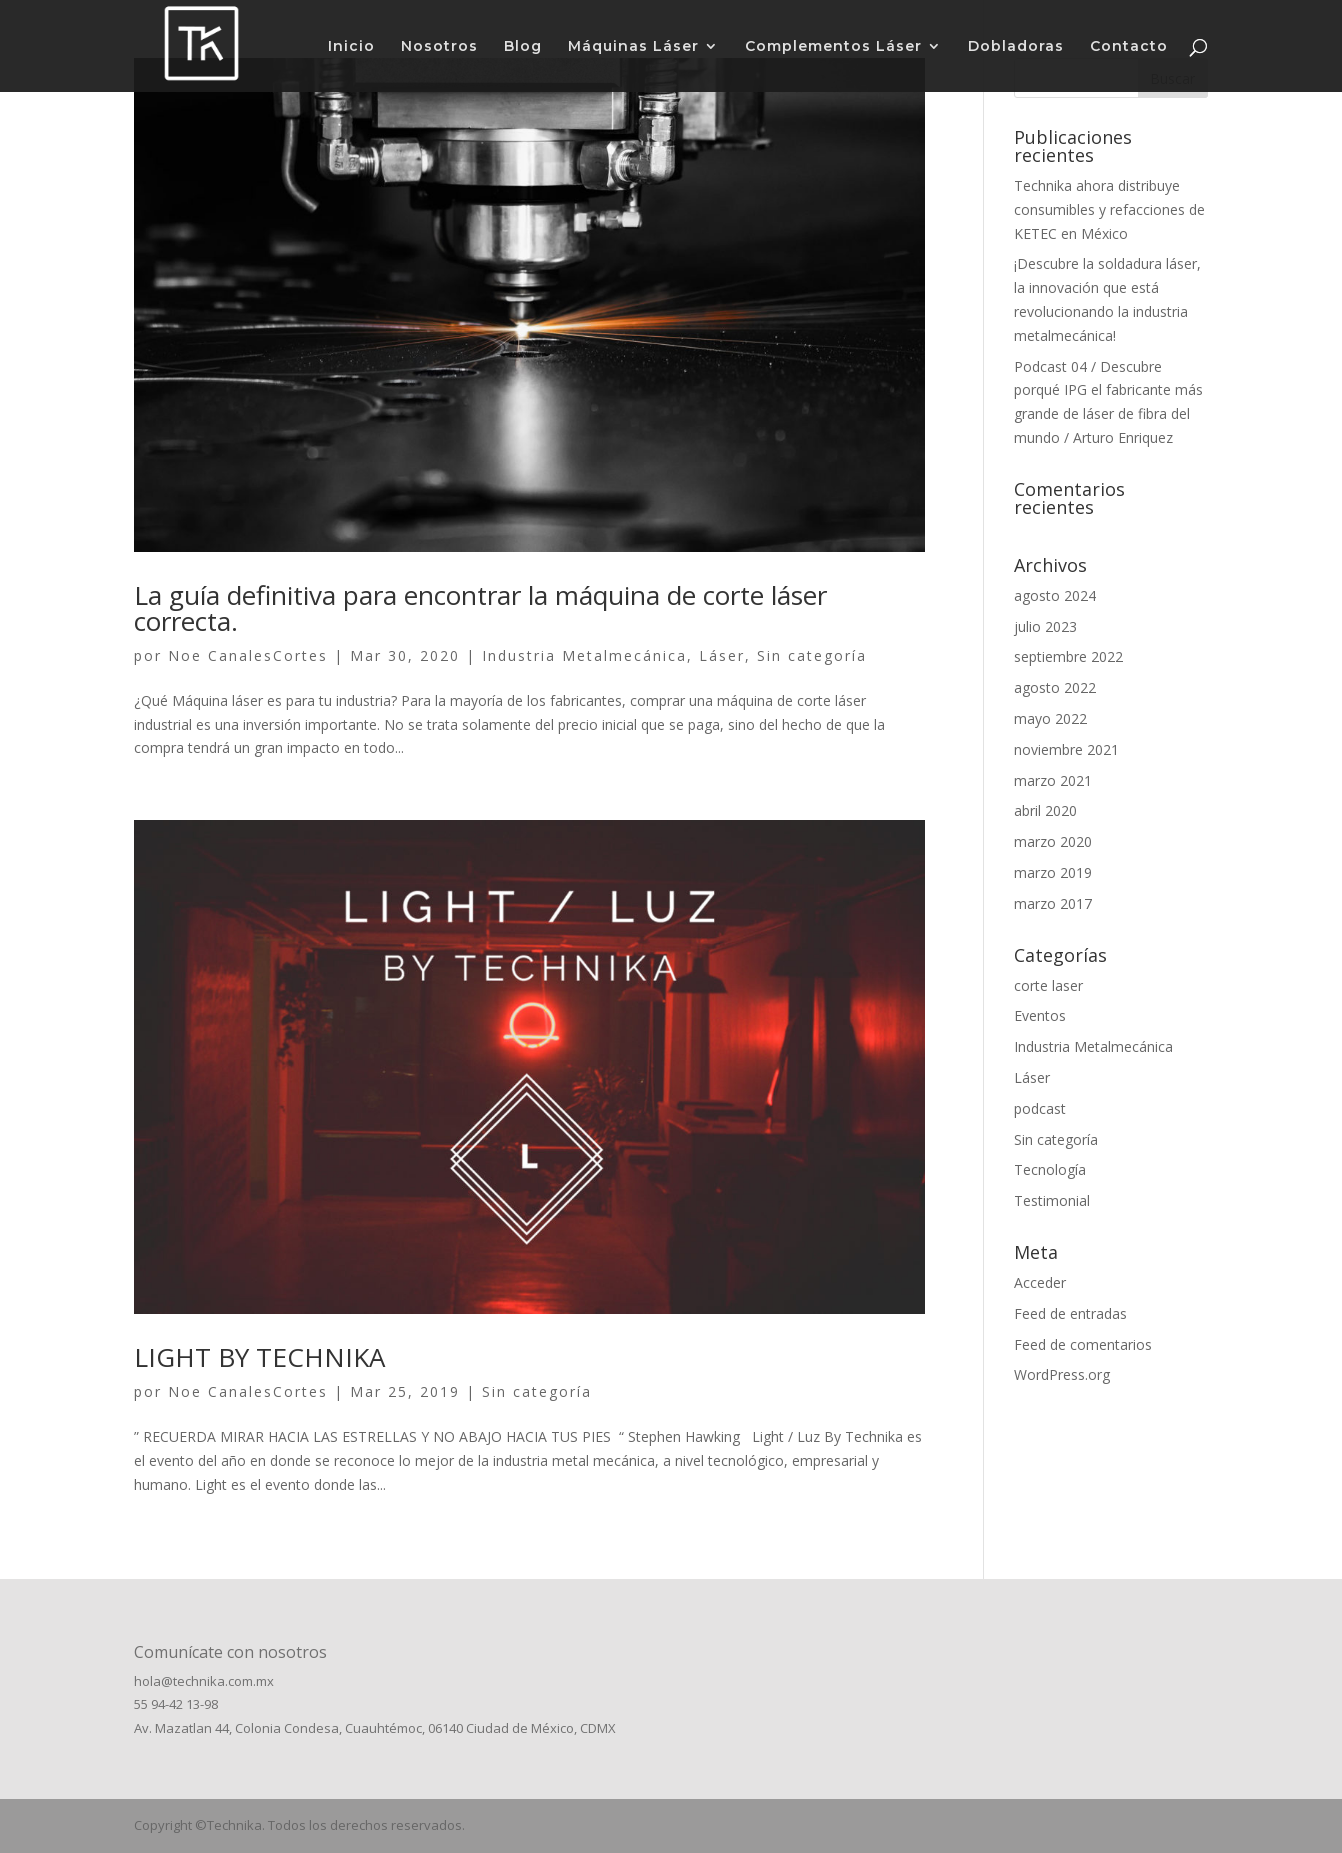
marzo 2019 (1053, 872)
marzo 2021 (1053, 780)
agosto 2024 (1055, 595)
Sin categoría (812, 655)
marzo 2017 (1053, 903)
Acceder (1040, 1282)
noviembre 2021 (1066, 749)
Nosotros (439, 47)
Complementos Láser (833, 47)
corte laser (1048, 985)
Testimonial (1052, 1200)
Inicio (351, 47)
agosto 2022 (1055, 687)
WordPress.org (1062, 1374)
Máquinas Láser (633, 47)
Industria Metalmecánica (584, 655)
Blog (523, 47)
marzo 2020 (1053, 841)
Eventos (1040, 1015)
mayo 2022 (1050, 718)
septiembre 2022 (1068, 656)
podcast (1040, 1108)
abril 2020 (1045, 810)
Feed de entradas (1070, 1313)
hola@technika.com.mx (204, 1681)
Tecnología (1050, 1169)
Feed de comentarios (1083, 1344)
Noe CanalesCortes (248, 655)
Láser (722, 655)
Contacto (1129, 47)
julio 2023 (1045, 626)
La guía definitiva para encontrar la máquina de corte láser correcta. (480, 608)
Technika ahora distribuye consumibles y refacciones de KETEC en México (1109, 209)
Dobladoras (1016, 47)
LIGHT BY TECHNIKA (259, 1357)
